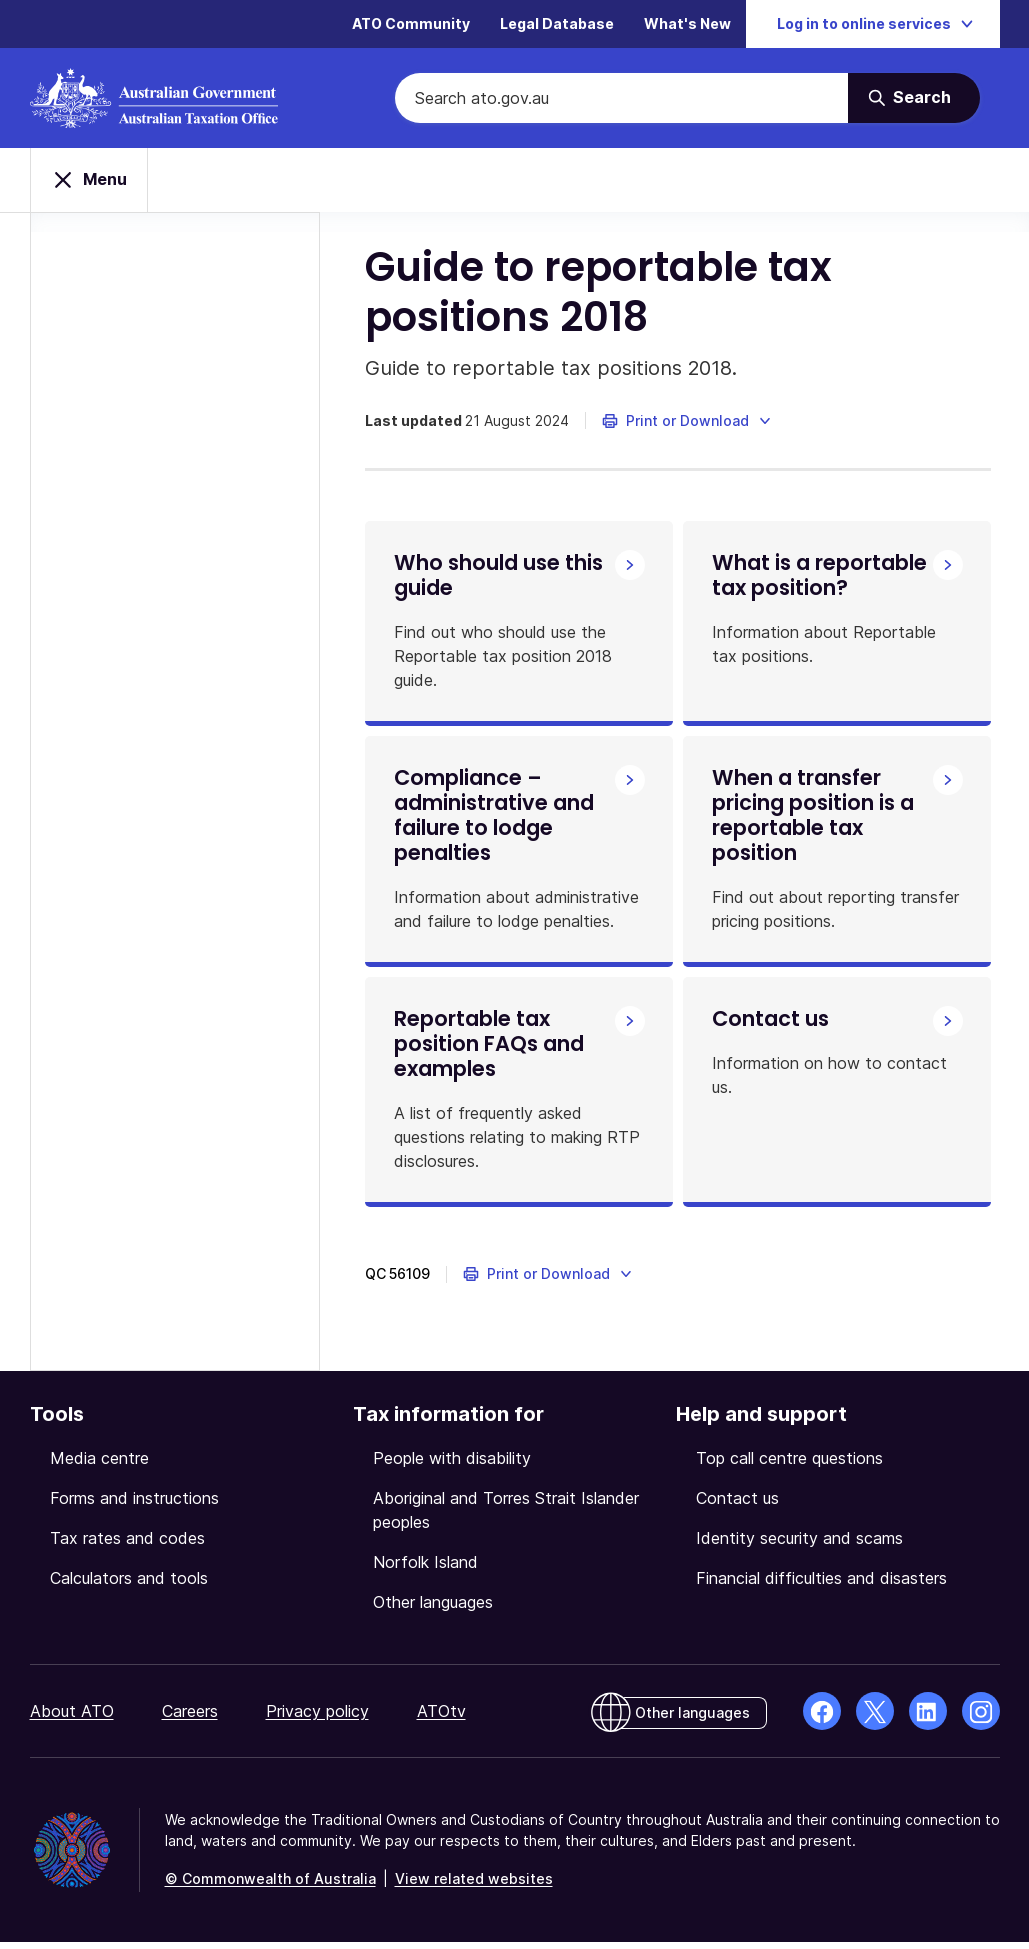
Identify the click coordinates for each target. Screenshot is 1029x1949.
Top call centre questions (789, 1465)
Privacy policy (317, 1718)
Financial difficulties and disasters (821, 1585)
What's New (687, 24)
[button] (692, 422)
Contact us (737, 1505)
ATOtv (441, 1718)
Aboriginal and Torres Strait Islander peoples (506, 1517)
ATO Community (411, 24)
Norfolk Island (425, 1569)
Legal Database (557, 24)
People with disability (452, 1465)
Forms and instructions (134, 1505)
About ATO (72, 1718)
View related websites (474, 1885)
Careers (190, 1718)
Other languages (433, 1609)
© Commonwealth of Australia (270, 1885)
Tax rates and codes (127, 1545)
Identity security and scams (799, 1545)
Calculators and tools (129, 1585)
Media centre (99, 1465)
